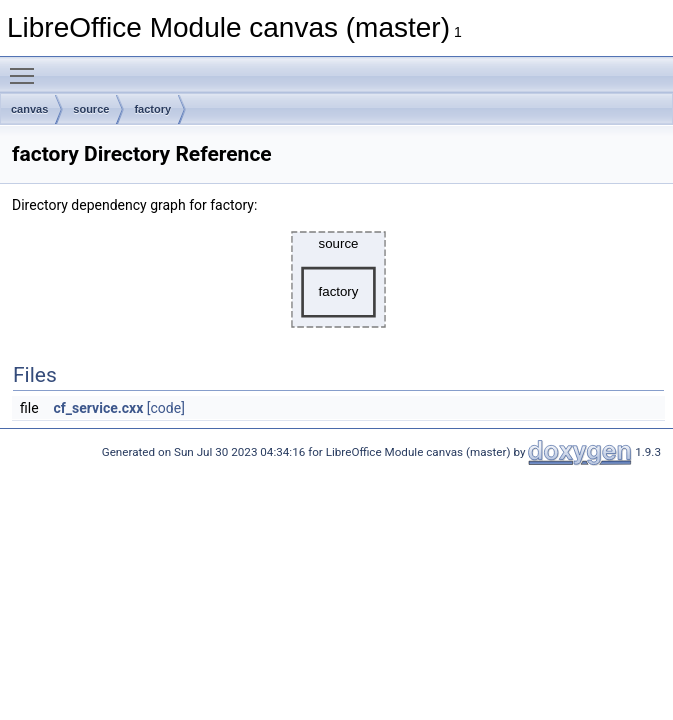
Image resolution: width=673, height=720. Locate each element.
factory (152, 109)
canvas (29, 109)
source (91, 109)
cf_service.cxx (99, 408)
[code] (166, 408)
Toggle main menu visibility (27, 67)
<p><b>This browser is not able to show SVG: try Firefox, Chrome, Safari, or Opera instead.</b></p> (339, 279)
